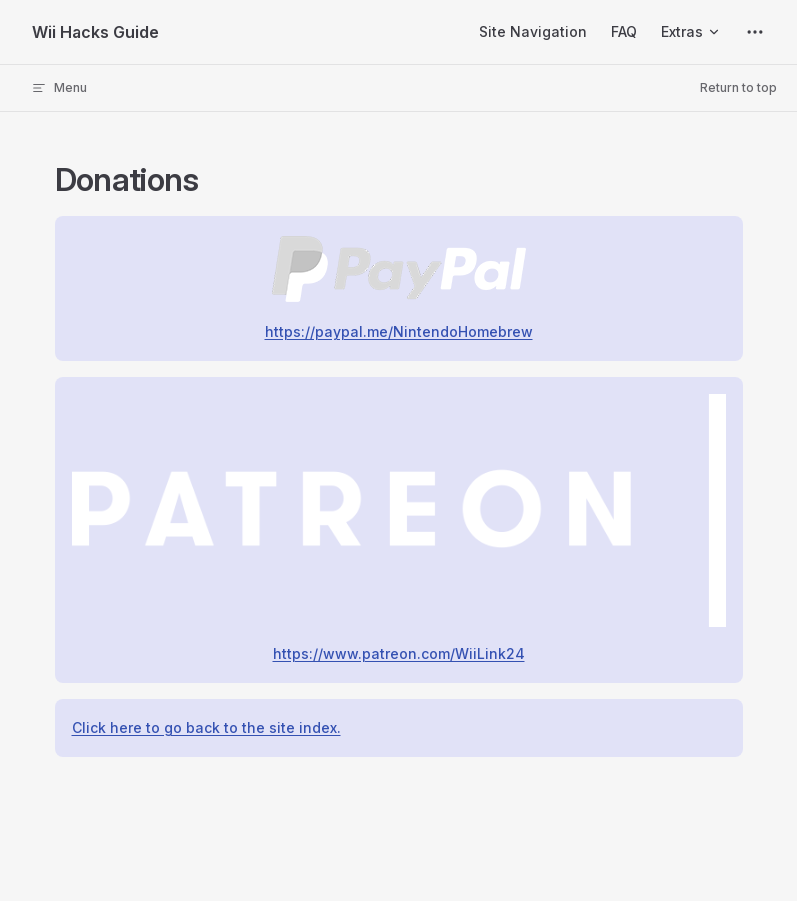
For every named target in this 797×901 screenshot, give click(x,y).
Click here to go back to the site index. (206, 727)
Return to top (738, 87)
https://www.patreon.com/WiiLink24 (399, 653)
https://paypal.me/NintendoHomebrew (399, 331)
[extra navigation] (755, 32)
